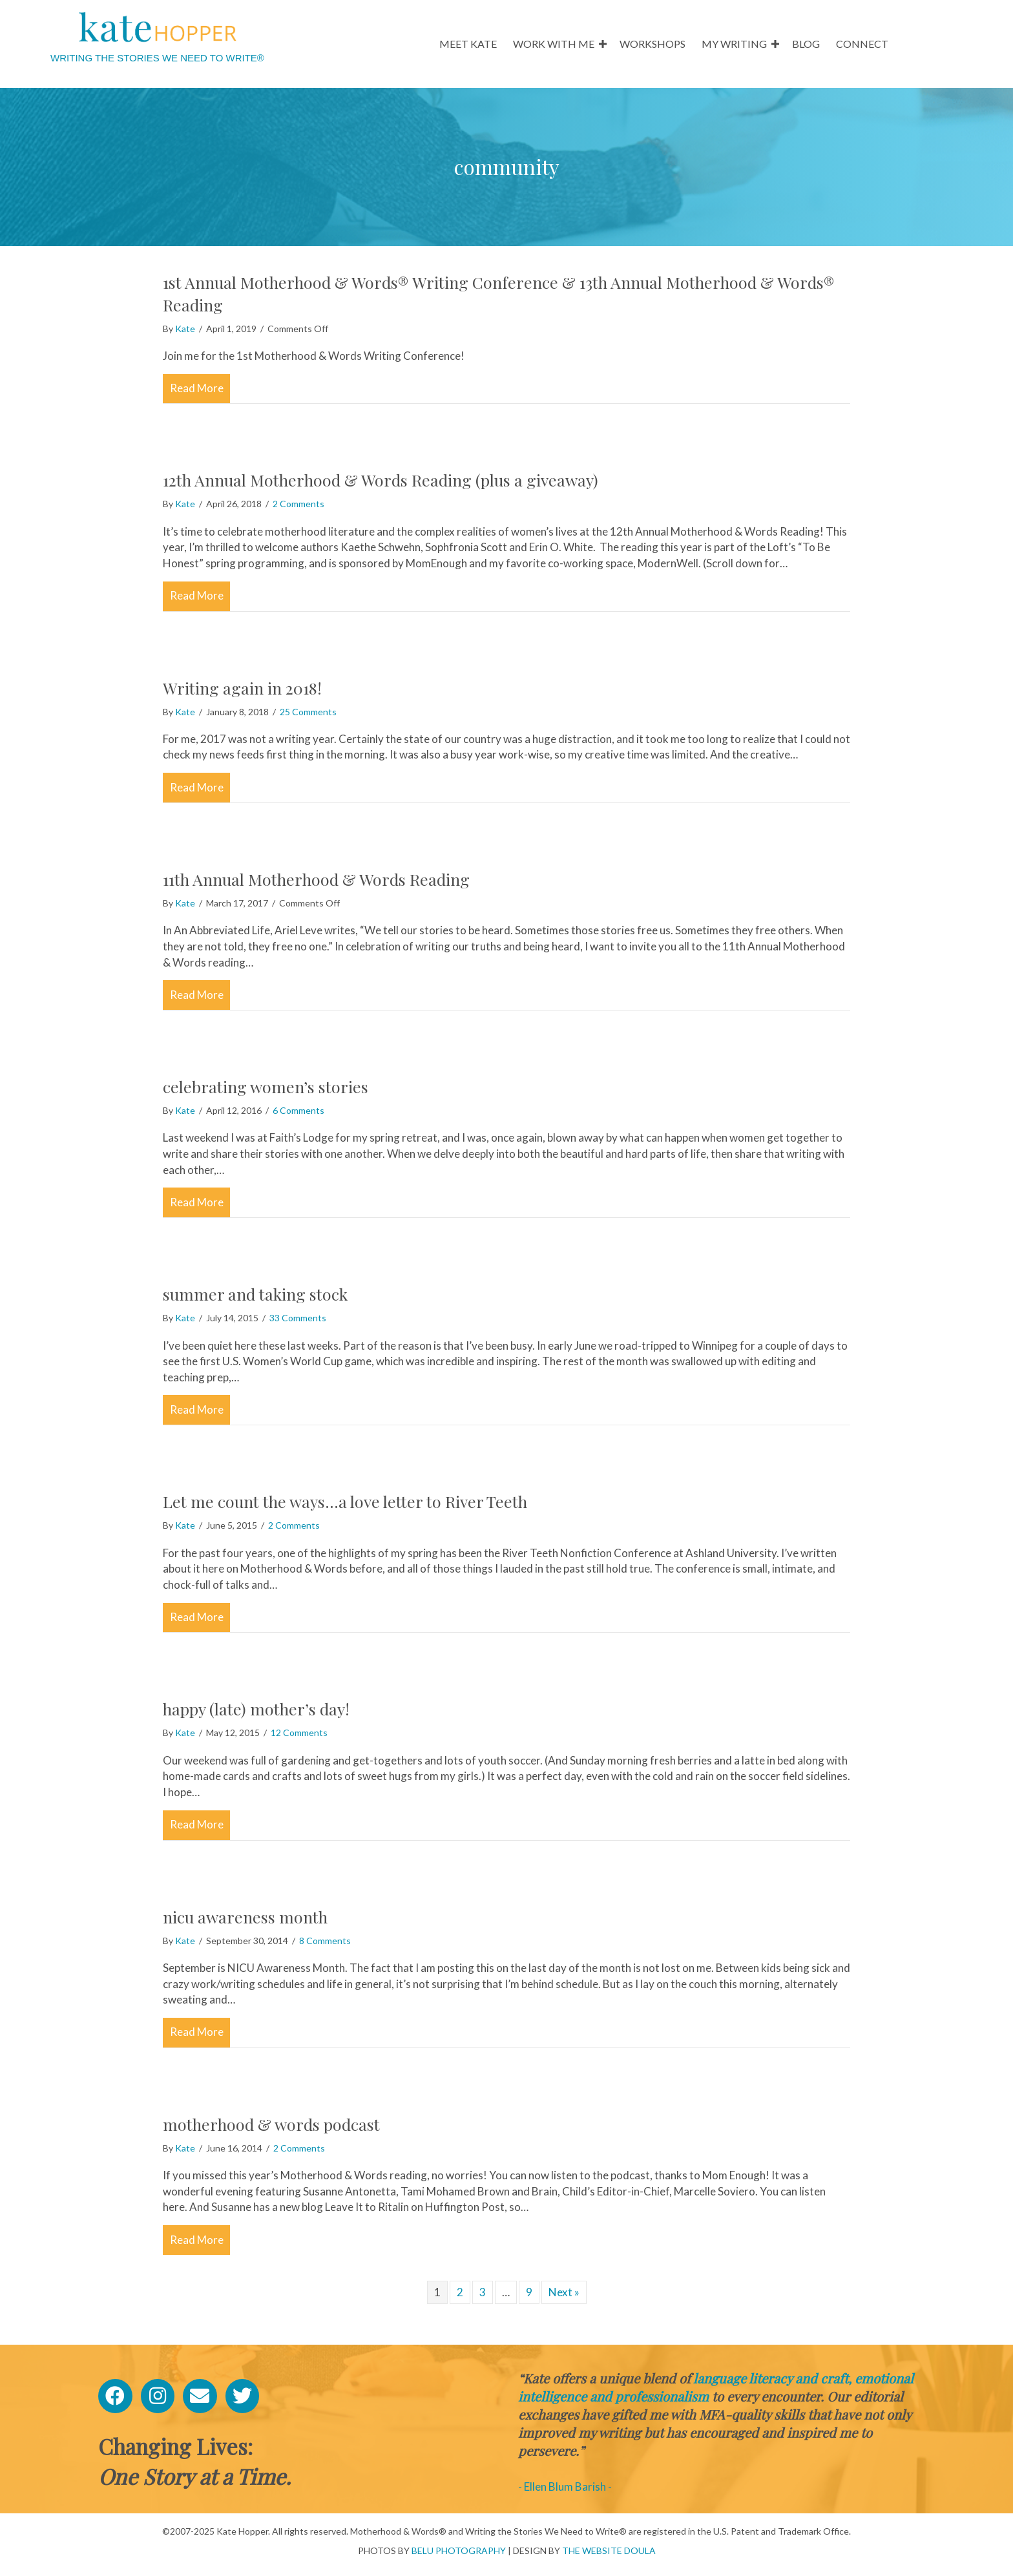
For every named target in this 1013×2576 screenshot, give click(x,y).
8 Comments (325, 1940)
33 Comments (297, 1317)
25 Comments (308, 711)
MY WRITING (734, 43)
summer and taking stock (255, 1293)
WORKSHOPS (652, 43)
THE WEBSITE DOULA (609, 2550)
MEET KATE (468, 43)
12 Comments (299, 1732)
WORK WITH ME (553, 43)
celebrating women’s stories (265, 1086)
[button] (602, 44)
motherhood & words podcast (271, 2124)
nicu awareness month (245, 1916)
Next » (564, 2292)
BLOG (806, 43)
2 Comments (298, 503)
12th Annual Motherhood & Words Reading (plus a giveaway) (380, 479)
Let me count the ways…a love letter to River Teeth (345, 1501)
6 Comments (298, 1110)
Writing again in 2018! (242, 687)
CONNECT (862, 43)
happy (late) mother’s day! (256, 1708)
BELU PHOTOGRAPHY (459, 2550)
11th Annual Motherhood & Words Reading (316, 879)
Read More (200, 387)
